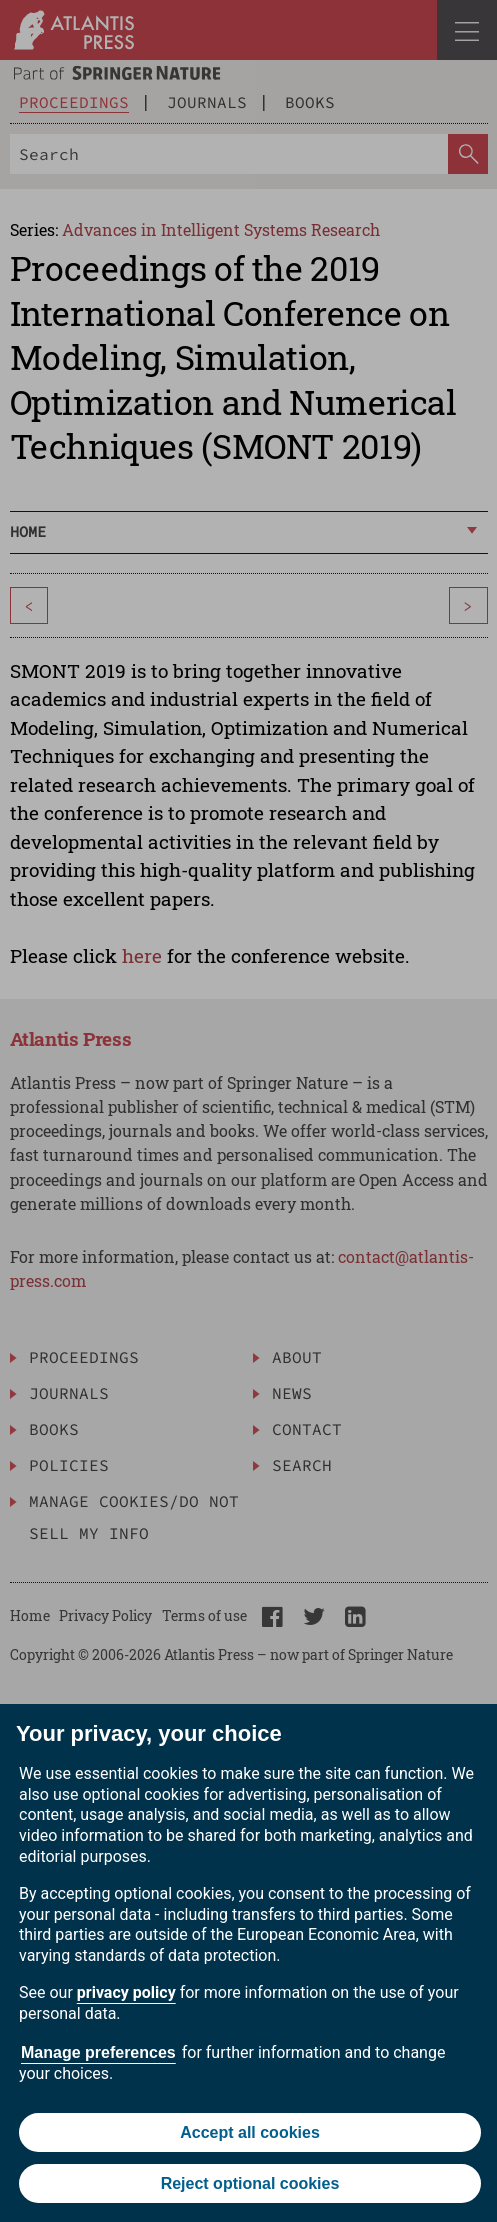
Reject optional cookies (250, 2183)
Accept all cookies (250, 2132)
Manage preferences (98, 2052)
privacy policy (126, 1992)
